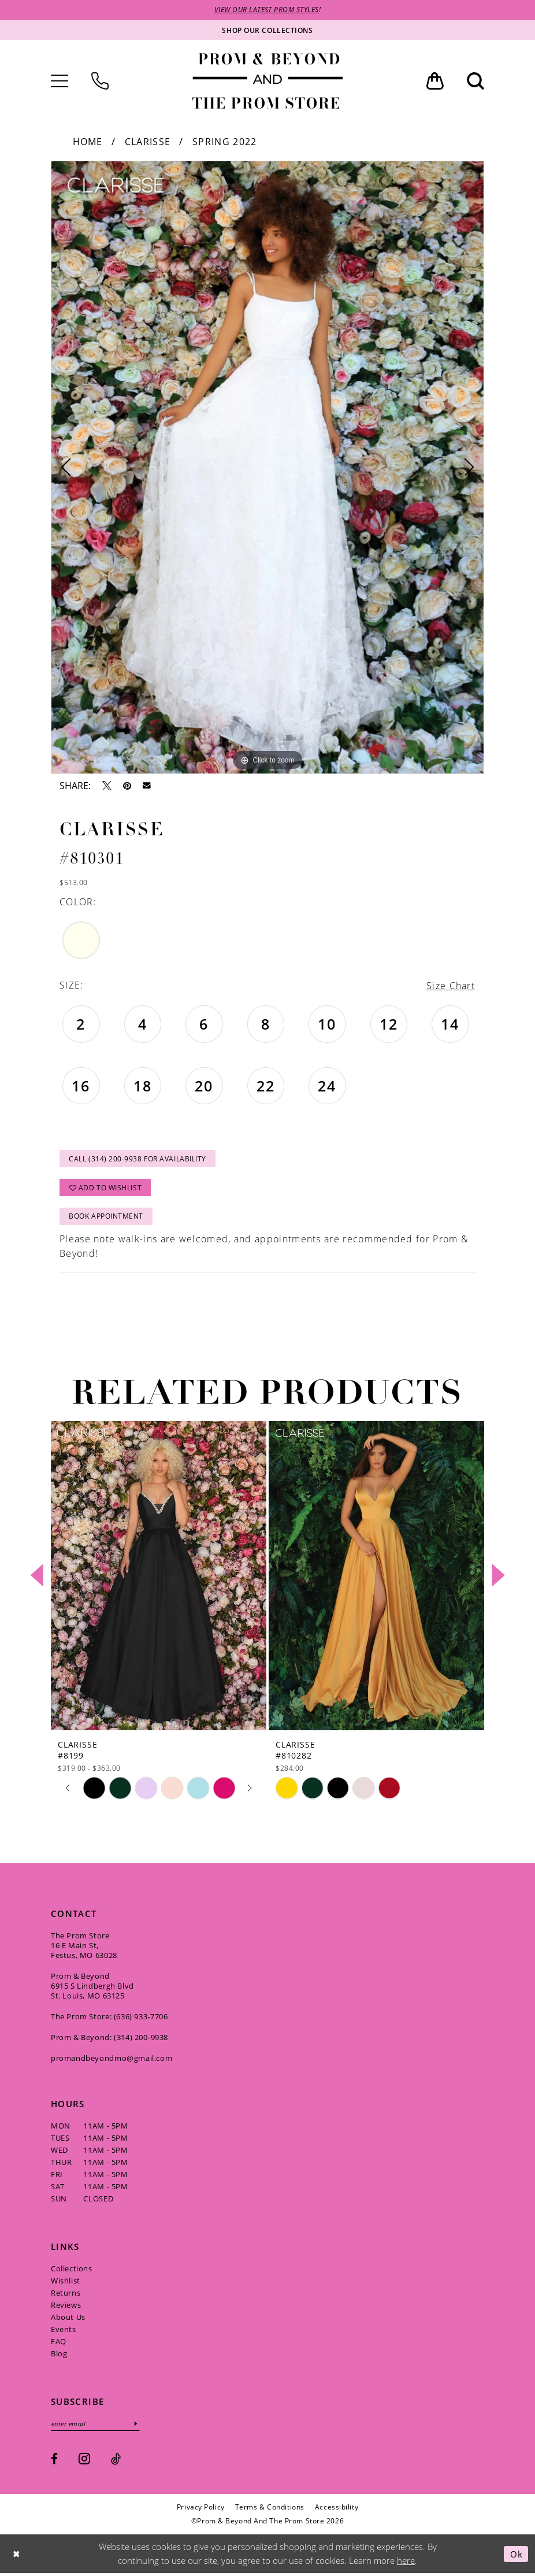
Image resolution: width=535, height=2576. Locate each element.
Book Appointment (106, 1218)
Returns (65, 2295)
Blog (59, 2356)
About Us (68, 2319)
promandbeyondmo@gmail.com (111, 2060)
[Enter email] (96, 2426)
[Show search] (475, 81)
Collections (71, 2271)
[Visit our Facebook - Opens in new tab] (54, 2462)
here (406, 2562)
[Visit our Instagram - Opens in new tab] (84, 2461)
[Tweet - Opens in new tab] (107, 785)
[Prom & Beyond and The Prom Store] (267, 81)
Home (88, 141)
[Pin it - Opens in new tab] (127, 785)
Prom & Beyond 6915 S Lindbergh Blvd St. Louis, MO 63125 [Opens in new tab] (92, 1988)
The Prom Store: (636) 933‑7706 (109, 2019)
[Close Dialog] (17, 2557)
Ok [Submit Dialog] (516, 2556)
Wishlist (65, 2283)
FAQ (58, 2343)
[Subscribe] (138, 2426)
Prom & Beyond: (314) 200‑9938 (109, 2039)
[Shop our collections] (267, 30)
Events (63, 2331)
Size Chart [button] (450, 985)
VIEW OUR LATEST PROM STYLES (266, 9)
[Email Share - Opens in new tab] (147, 786)
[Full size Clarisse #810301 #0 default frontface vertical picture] (267, 467)
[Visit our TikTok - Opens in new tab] (116, 2462)
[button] (59, 81)
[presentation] (158, 1578)
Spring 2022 (224, 141)
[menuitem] (59, 81)
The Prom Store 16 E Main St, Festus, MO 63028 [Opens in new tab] (84, 1948)
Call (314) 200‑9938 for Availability (138, 1159)
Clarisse (147, 141)
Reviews (66, 2307)
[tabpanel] (267, 467)
